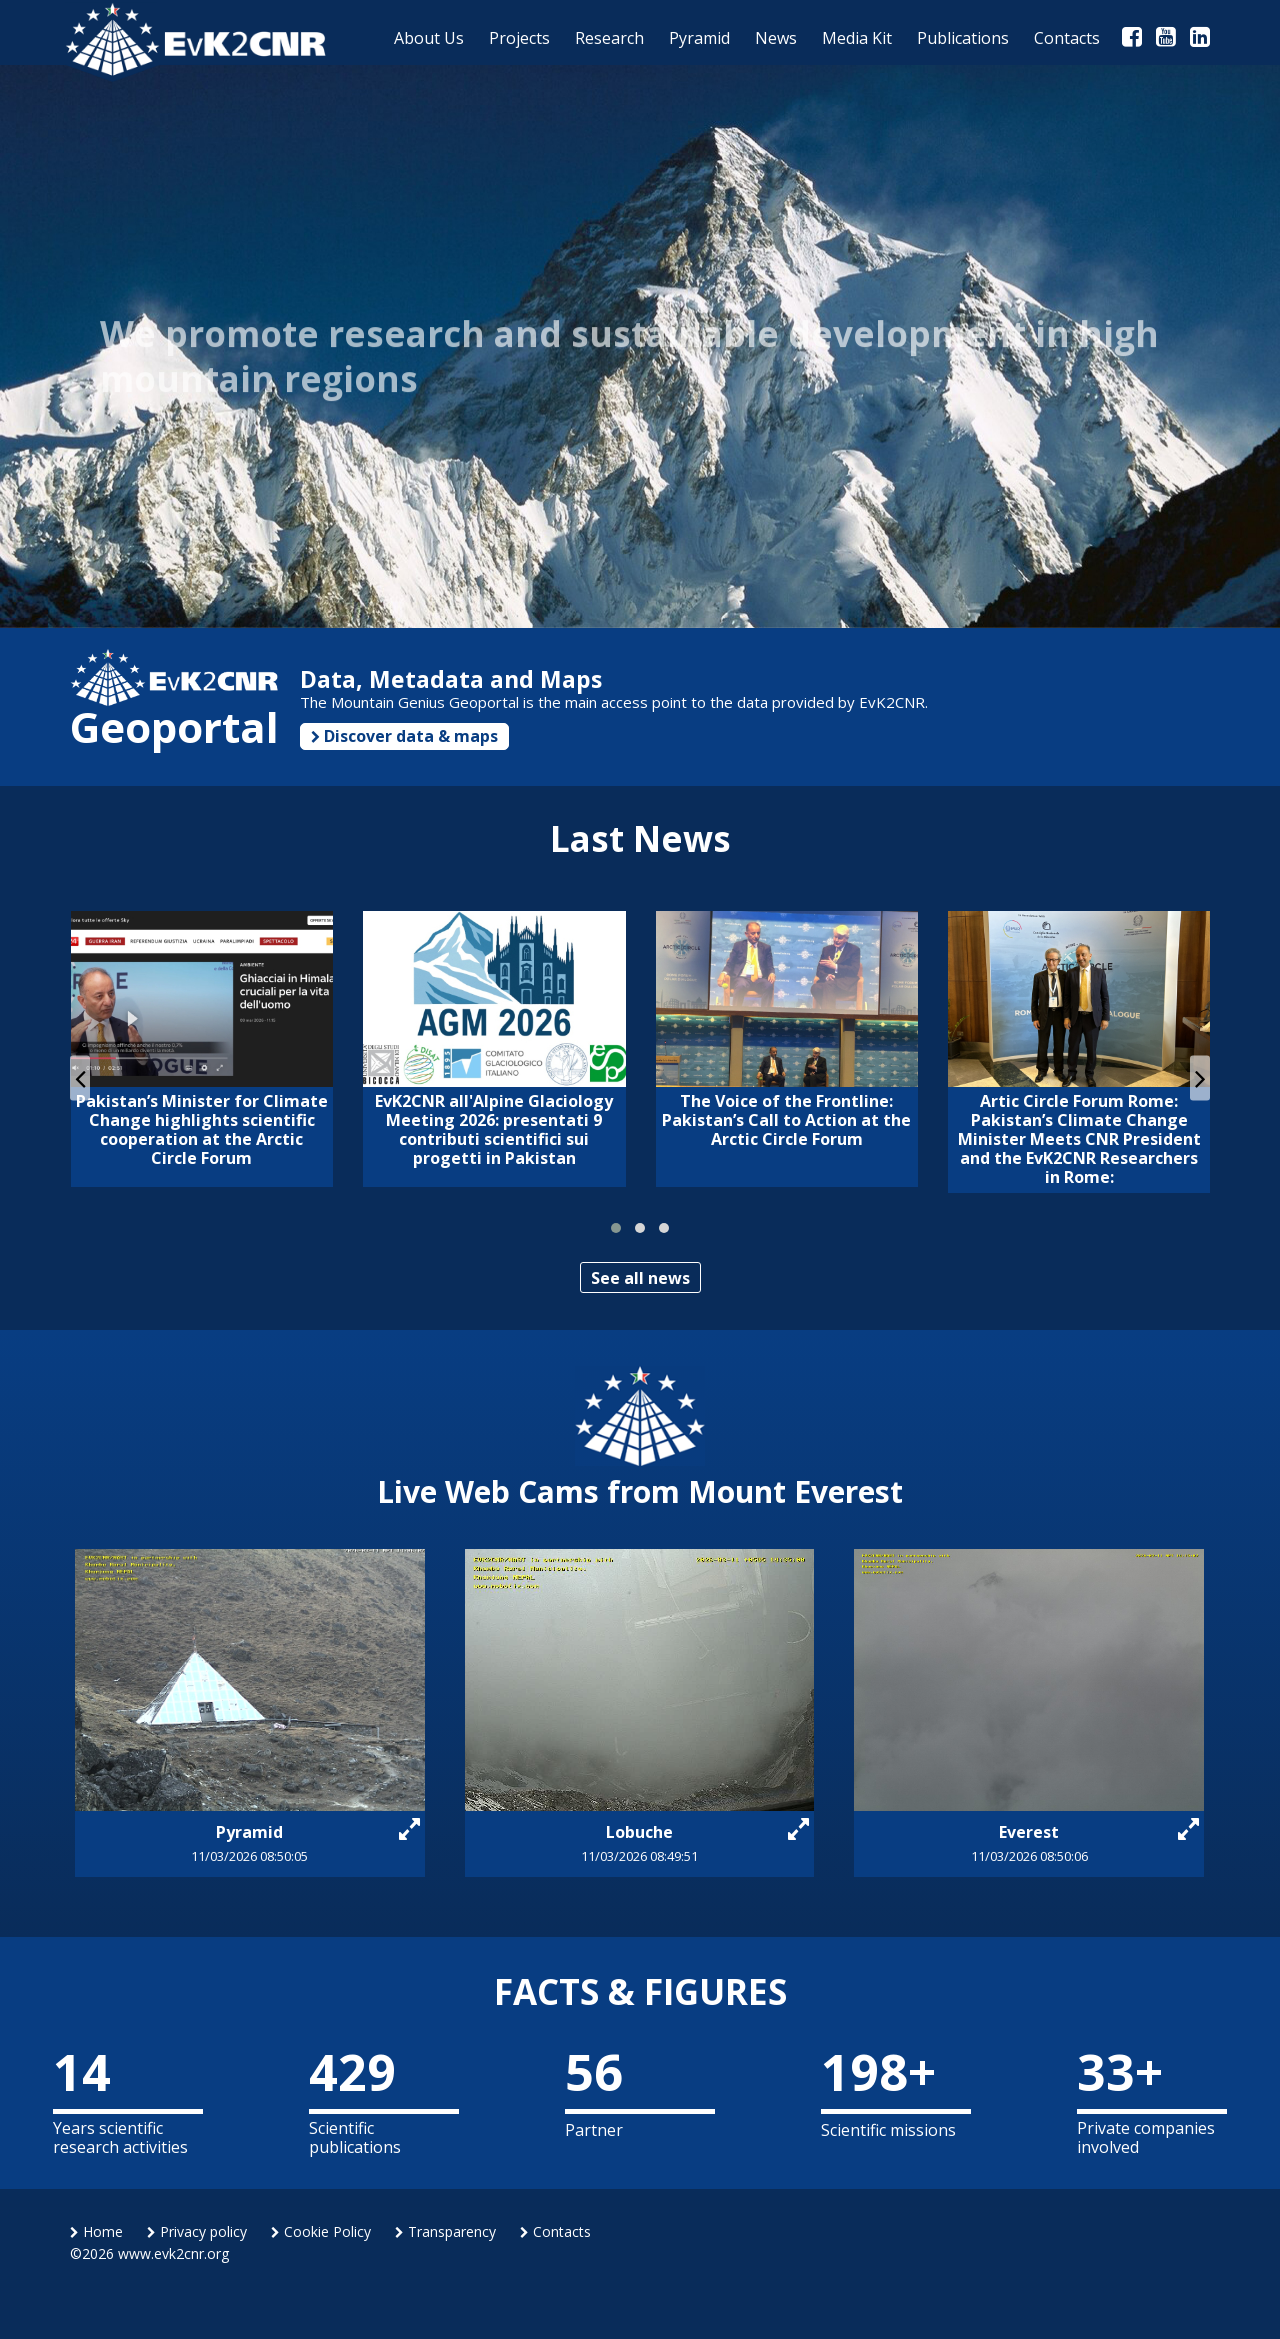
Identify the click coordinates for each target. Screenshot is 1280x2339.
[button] (616, 1228)
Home (96, 2231)
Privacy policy (197, 2231)
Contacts (555, 2231)
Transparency (445, 2231)
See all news (640, 1278)
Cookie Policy (321, 2231)
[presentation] (80, 1077)
